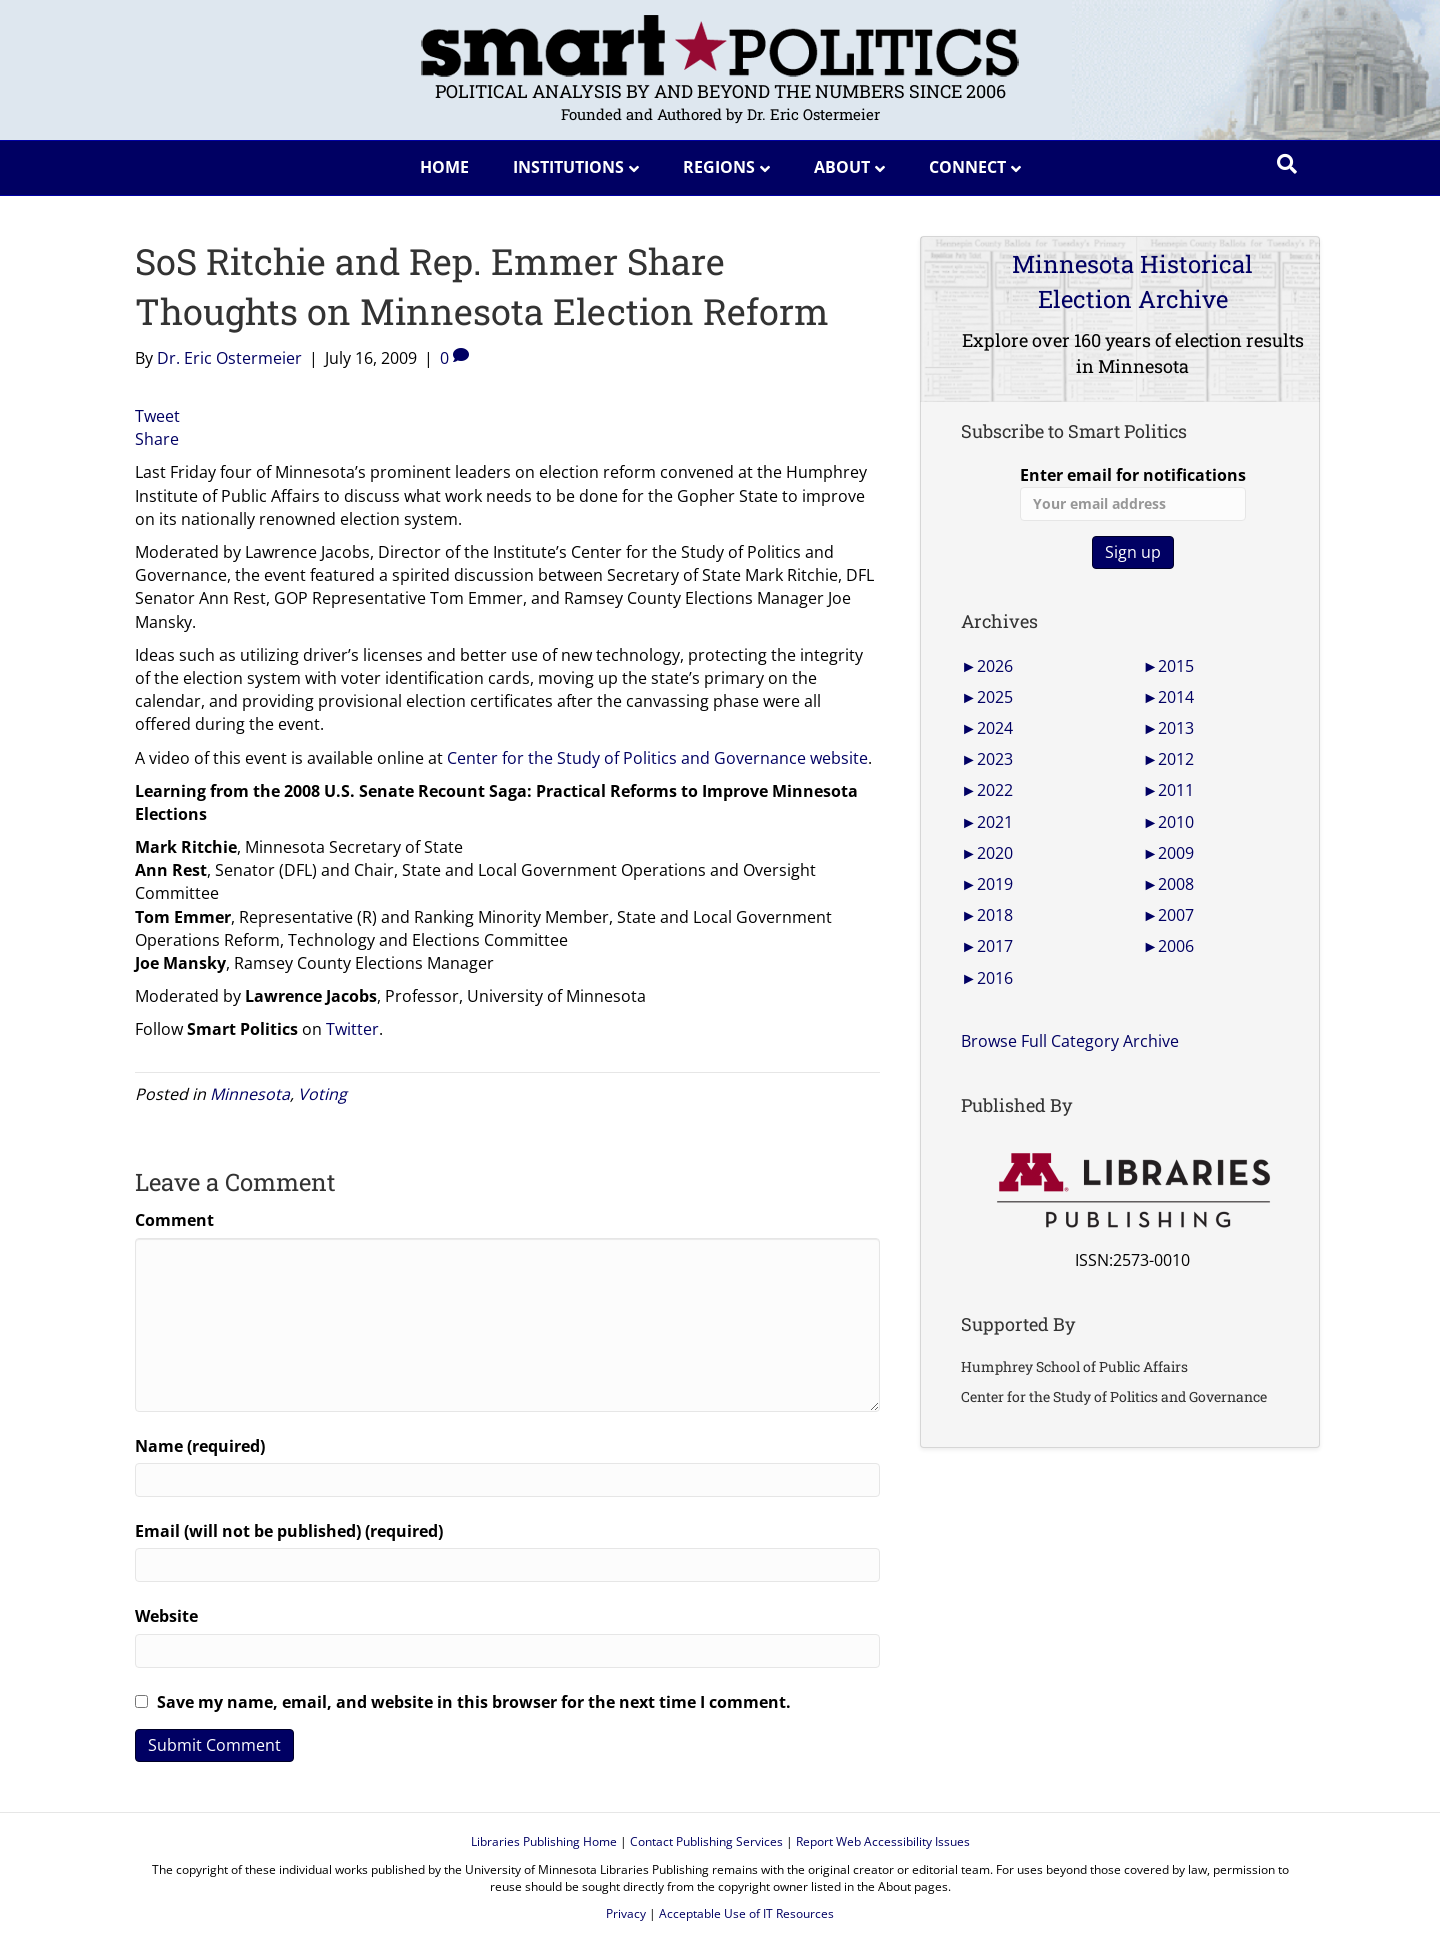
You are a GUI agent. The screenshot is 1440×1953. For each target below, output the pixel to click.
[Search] (1287, 164)
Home (444, 167)
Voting (322, 1094)
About (842, 167)
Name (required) (200, 1446)
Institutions (568, 167)
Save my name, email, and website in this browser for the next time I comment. (474, 1702)
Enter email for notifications (1133, 492)
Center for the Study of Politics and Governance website (657, 758)
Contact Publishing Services (706, 1841)
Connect (967, 167)
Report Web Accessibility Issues (883, 1841)
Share (157, 439)
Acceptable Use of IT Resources (746, 1913)
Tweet (157, 416)
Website (166, 1616)
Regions (719, 167)
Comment (174, 1220)
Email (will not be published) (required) (289, 1531)
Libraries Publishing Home (544, 1841)
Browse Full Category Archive (1070, 1041)
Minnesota (250, 1094)
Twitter (352, 1029)
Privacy (626, 1913)
